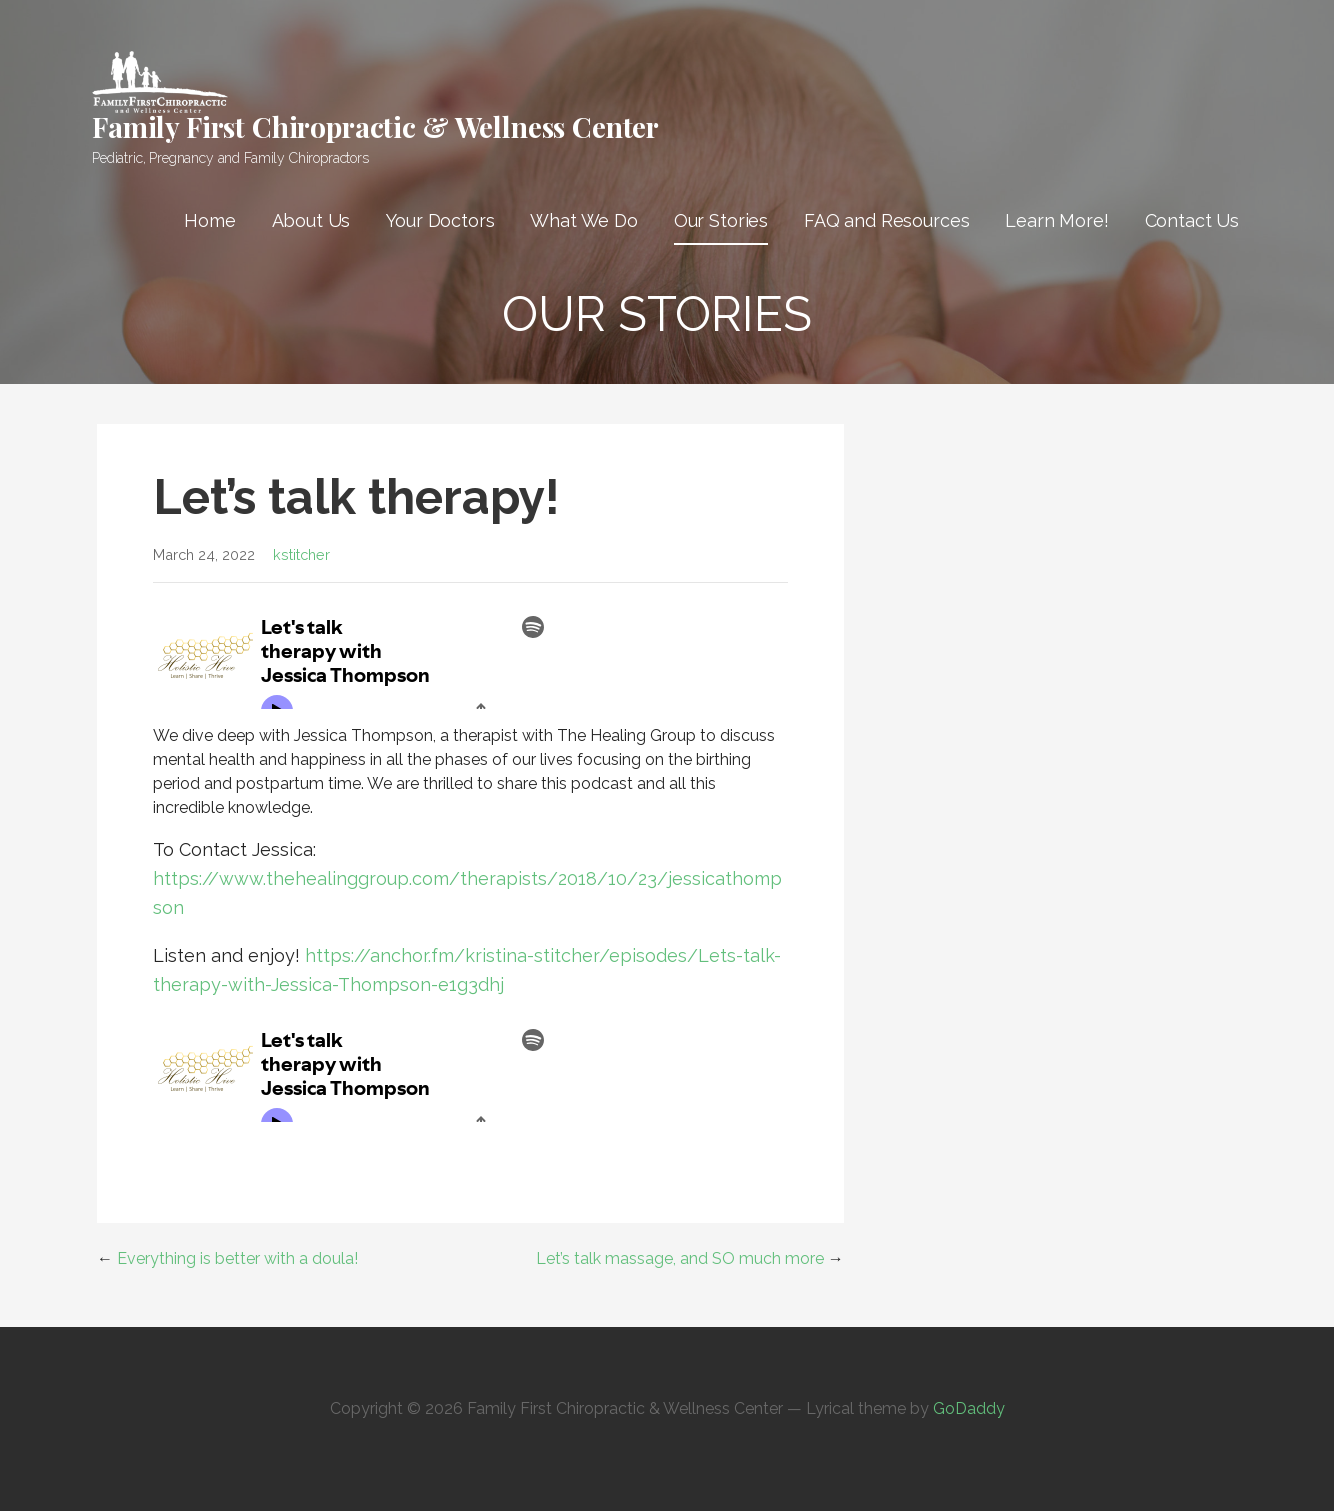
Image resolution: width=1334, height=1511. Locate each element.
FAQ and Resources (886, 220)
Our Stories (721, 220)
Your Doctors (440, 220)
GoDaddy (969, 1408)
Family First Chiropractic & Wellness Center (375, 126)
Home (209, 220)
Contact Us (1192, 220)
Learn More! (1056, 220)
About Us (311, 220)
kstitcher (301, 554)
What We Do (583, 220)
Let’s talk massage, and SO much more (680, 1258)
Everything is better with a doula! (237, 1258)
